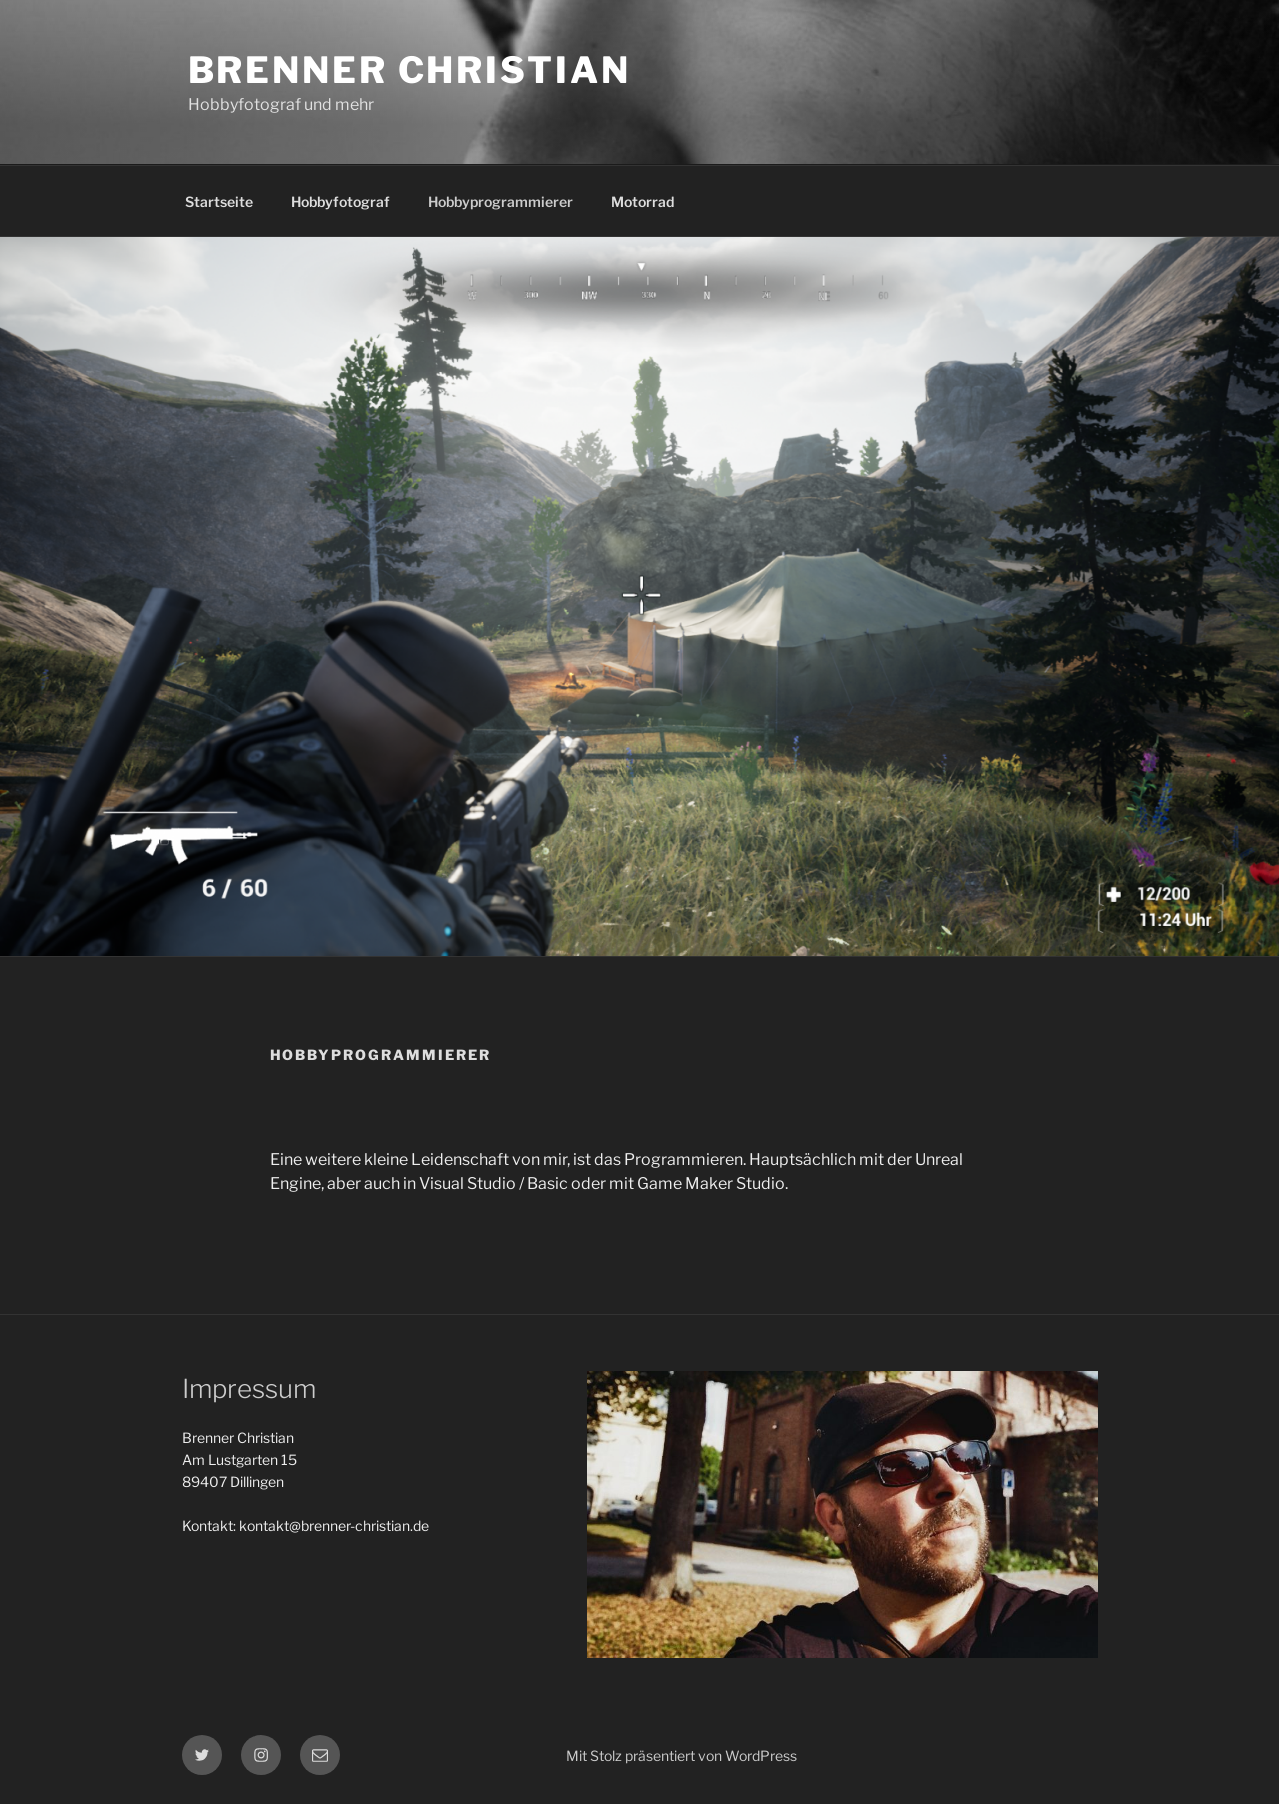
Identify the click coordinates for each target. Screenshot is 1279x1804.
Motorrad (642, 201)
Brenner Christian (409, 70)
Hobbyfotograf (340, 201)
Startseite (219, 201)
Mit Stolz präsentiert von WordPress (681, 1755)
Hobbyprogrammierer (500, 201)
